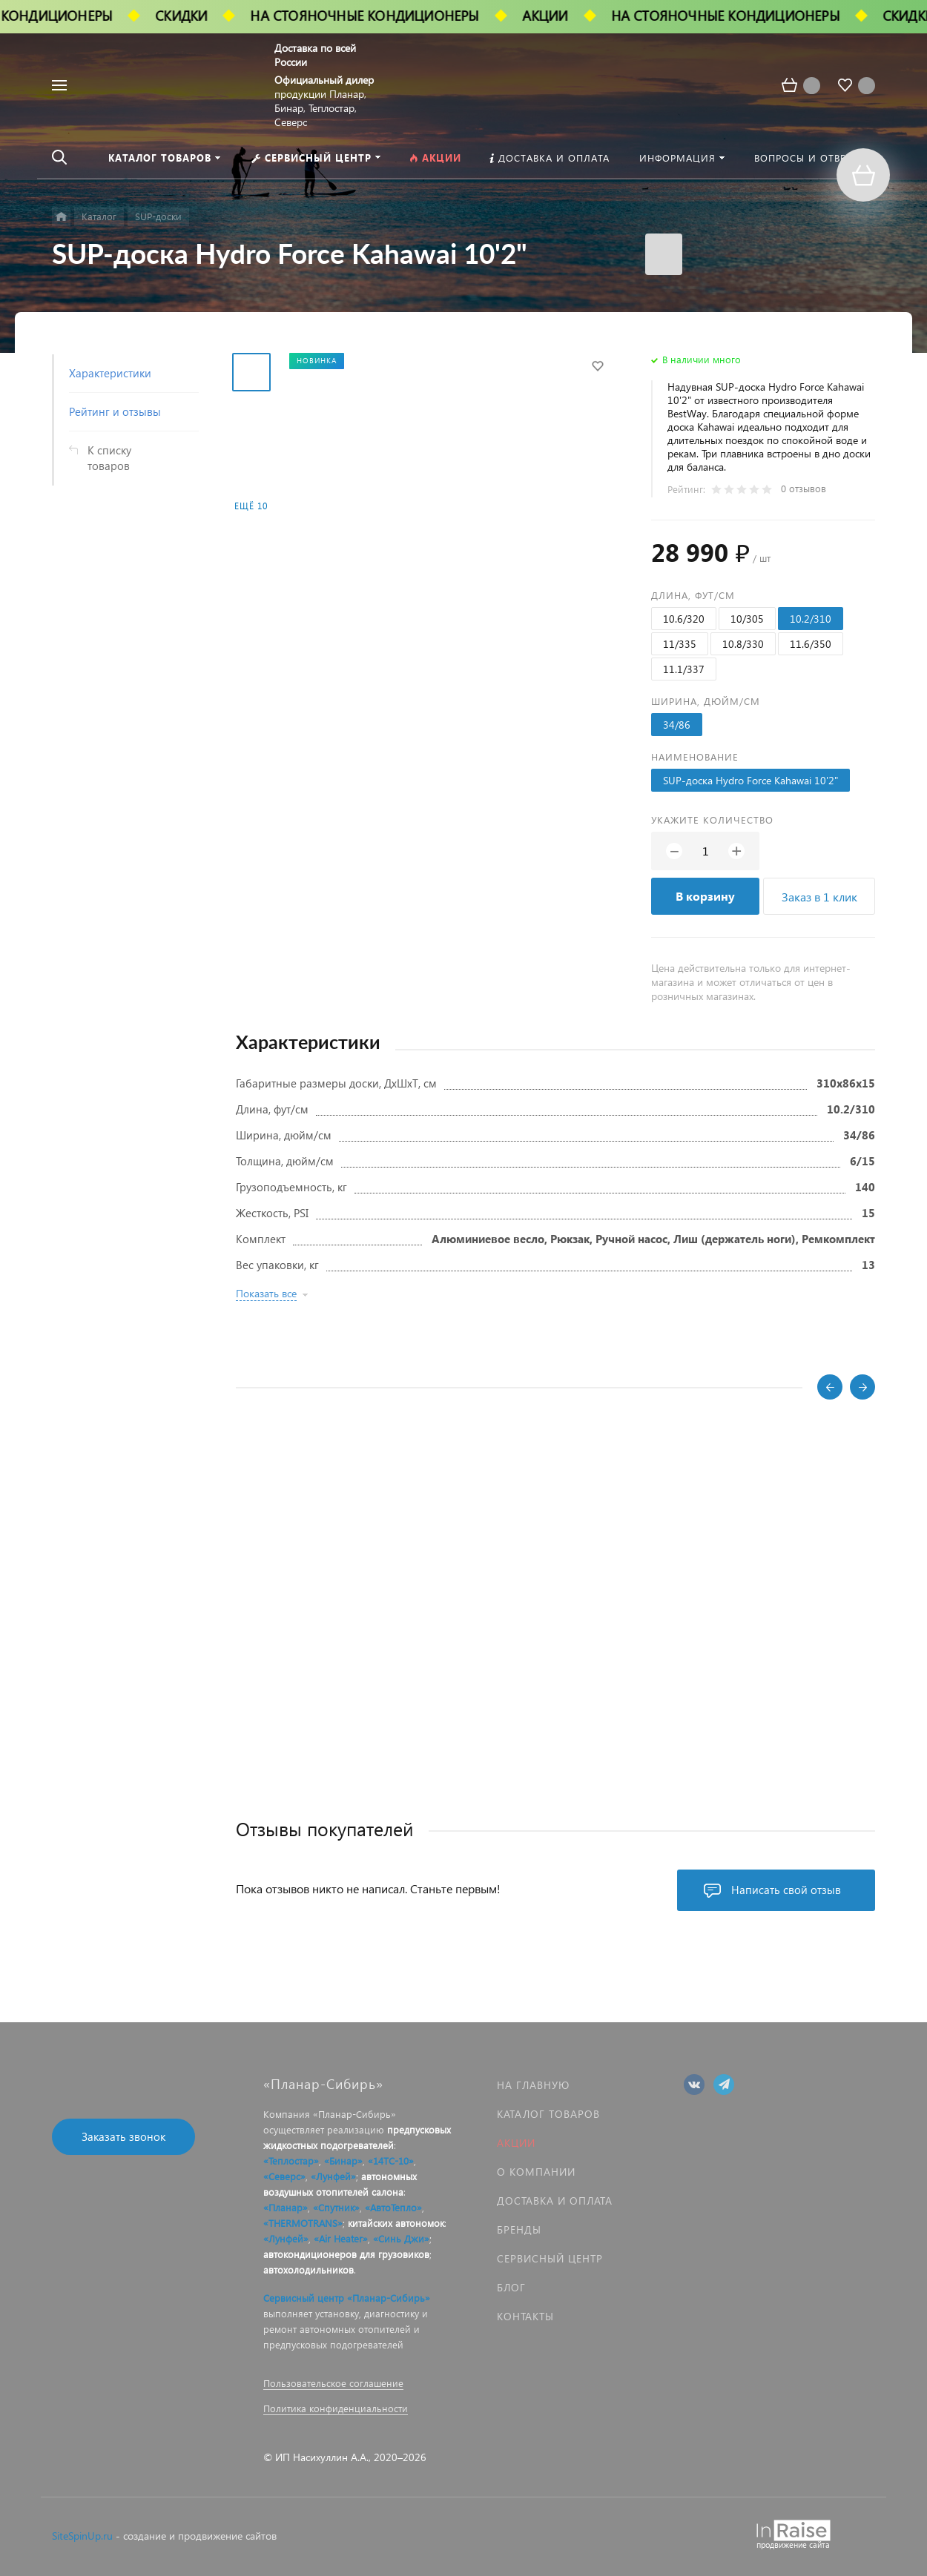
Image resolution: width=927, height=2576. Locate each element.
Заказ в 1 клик (819, 896)
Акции (516, 2143)
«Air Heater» (341, 2238)
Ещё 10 (251, 505)
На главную (533, 2085)
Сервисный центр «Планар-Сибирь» (346, 2297)
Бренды (519, 2229)
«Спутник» (336, 2207)
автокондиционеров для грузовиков (346, 2254)
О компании (536, 2172)
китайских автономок (396, 2222)
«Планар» (285, 2207)
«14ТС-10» (391, 2160)
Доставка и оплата (555, 2200)
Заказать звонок (123, 2136)
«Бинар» (343, 2160)
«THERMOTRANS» (303, 2222)
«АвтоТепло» (393, 2207)
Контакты (525, 2316)
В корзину (705, 896)
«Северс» (284, 2176)
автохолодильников (308, 2269)
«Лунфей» (333, 2176)
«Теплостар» (291, 2160)
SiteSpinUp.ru (82, 2536)
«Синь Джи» (401, 2238)
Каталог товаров (548, 2114)
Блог (511, 2287)
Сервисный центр (550, 2258)
